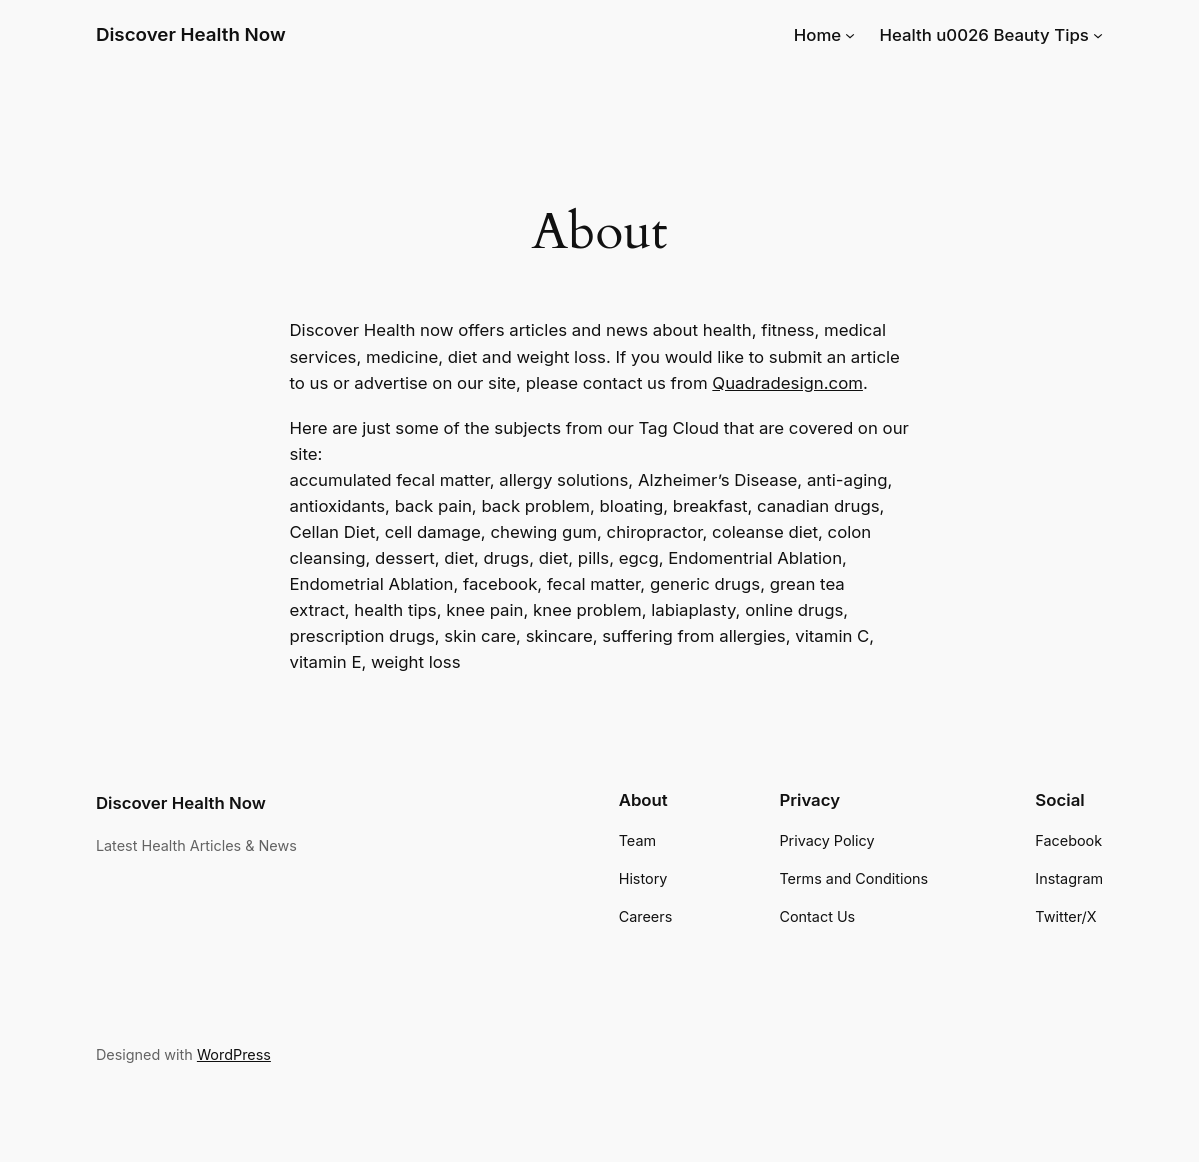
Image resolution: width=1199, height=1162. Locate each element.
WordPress (234, 1054)
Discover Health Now (191, 34)
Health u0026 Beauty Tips (983, 35)
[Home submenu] (850, 34)
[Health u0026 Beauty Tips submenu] (1098, 34)
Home (817, 35)
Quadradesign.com (787, 383)
